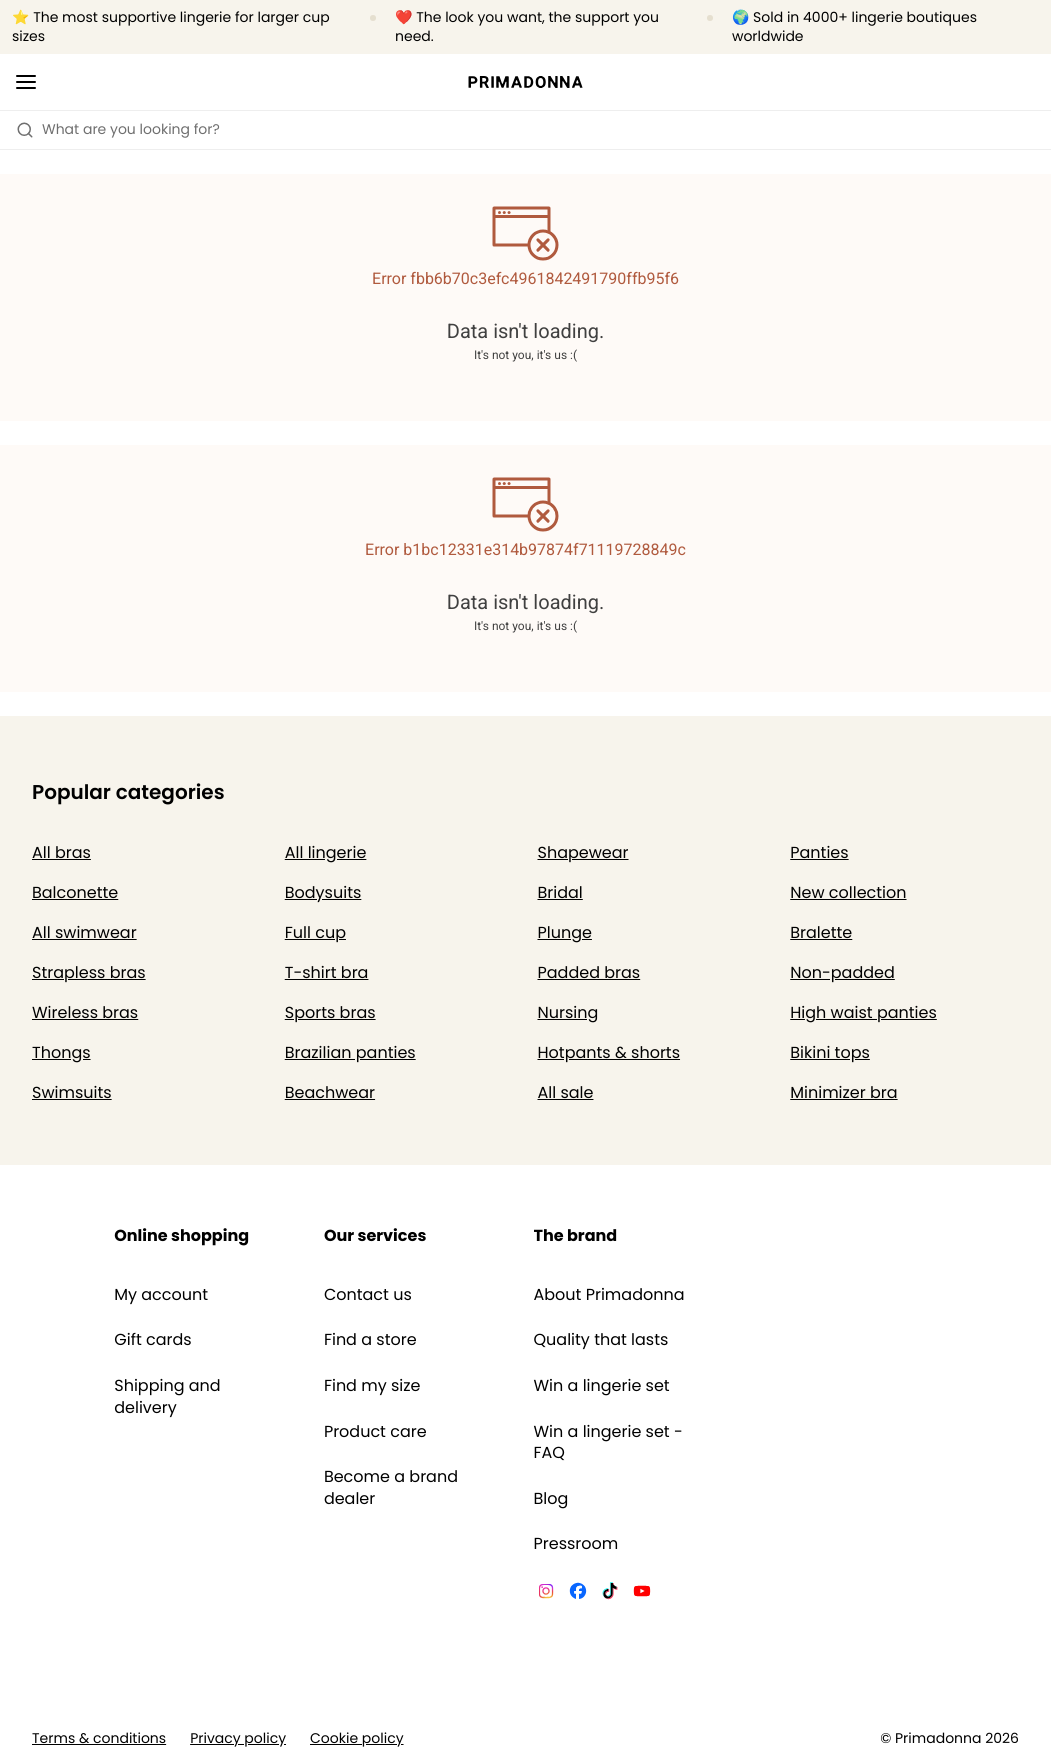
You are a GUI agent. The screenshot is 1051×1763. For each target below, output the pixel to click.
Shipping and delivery (167, 1396)
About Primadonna (609, 1295)
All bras (61, 852)
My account (161, 1295)
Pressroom (576, 1544)
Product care (375, 1432)
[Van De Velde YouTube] (642, 1594)
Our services (375, 1235)
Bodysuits (323, 892)
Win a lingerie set (602, 1386)
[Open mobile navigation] (26, 82)
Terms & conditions (99, 1738)
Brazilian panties (350, 1052)
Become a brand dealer (391, 1487)
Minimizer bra (843, 1092)
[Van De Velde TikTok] (610, 1594)
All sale (566, 1092)
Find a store (370, 1340)
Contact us (368, 1295)
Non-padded (842, 972)
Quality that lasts (601, 1340)
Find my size (372, 1386)
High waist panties (863, 1012)
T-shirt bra (327, 972)
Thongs (61, 1052)
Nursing (568, 1012)
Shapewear (583, 852)
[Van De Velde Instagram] (546, 1594)
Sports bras (330, 1012)
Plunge (565, 932)
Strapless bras (89, 972)
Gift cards (152, 1340)
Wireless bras (85, 1012)
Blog (551, 1499)
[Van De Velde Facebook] (578, 1594)
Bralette (821, 932)
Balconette (75, 892)
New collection (848, 892)
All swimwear (84, 932)
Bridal (560, 892)
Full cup (315, 932)
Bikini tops (830, 1052)
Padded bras (589, 972)
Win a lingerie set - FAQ (608, 1442)
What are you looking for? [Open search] (118, 129)
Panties (819, 852)
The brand (576, 1235)
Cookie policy (357, 1738)
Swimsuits (72, 1092)
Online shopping (181, 1235)
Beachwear (330, 1092)
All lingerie (326, 852)
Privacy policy (238, 1738)
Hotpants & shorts (609, 1052)
